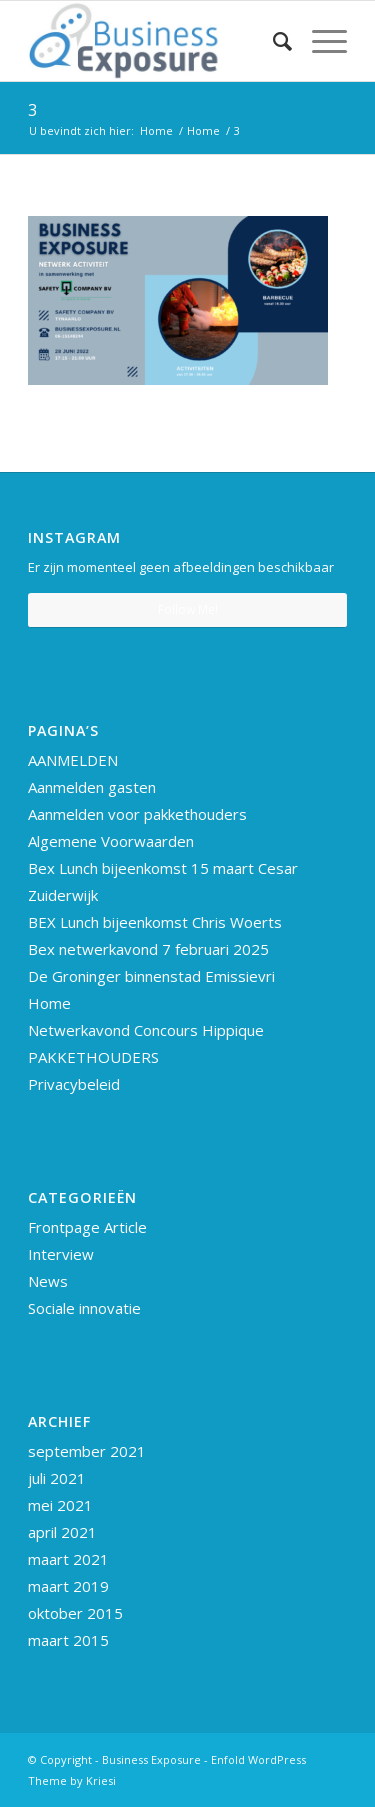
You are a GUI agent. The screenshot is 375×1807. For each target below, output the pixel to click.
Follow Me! (188, 609)
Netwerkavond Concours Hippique (146, 1030)
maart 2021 (68, 1559)
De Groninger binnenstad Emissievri (151, 976)
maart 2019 (68, 1586)
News (48, 1281)
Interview (61, 1254)
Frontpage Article (87, 1227)
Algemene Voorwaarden (111, 841)
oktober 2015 (75, 1613)
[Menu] (319, 41)
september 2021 (87, 1451)
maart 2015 (68, 1640)
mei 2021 (60, 1505)
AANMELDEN (73, 760)
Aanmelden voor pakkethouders (137, 814)
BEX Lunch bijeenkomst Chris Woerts (155, 922)
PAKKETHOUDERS (93, 1057)
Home (49, 1003)
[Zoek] (272, 41)
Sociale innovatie (84, 1308)
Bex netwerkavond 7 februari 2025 (148, 949)
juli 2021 (57, 1478)
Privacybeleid (74, 1084)
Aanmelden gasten (92, 787)
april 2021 (62, 1532)
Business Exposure (151, 1759)
